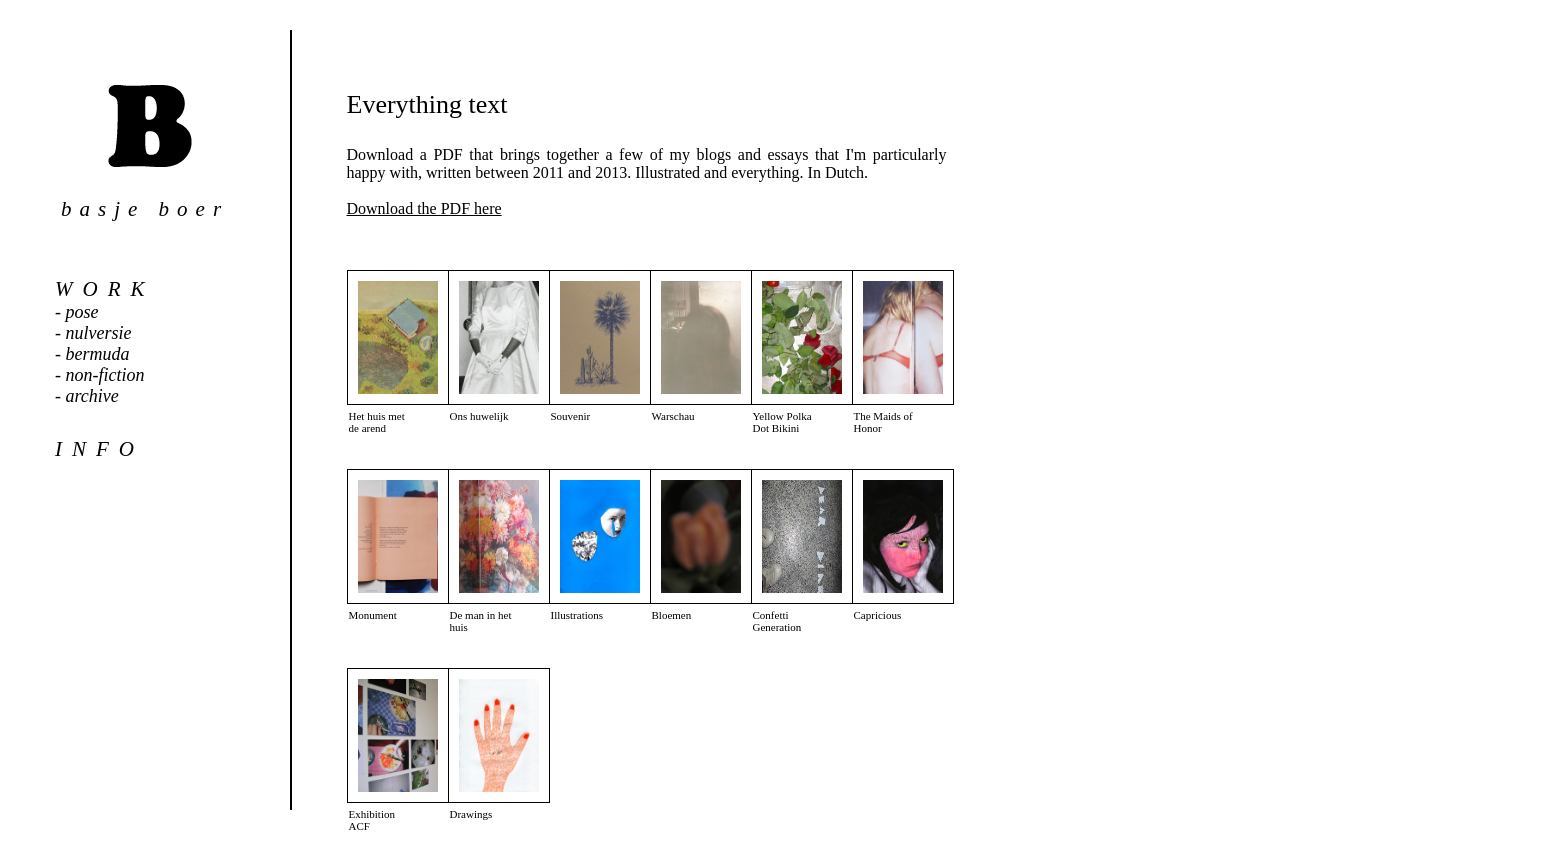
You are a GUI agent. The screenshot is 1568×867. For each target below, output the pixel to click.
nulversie (99, 333)
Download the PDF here (424, 208)
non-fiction (105, 375)
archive (92, 396)
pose (82, 312)
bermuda (98, 354)
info (99, 449)
